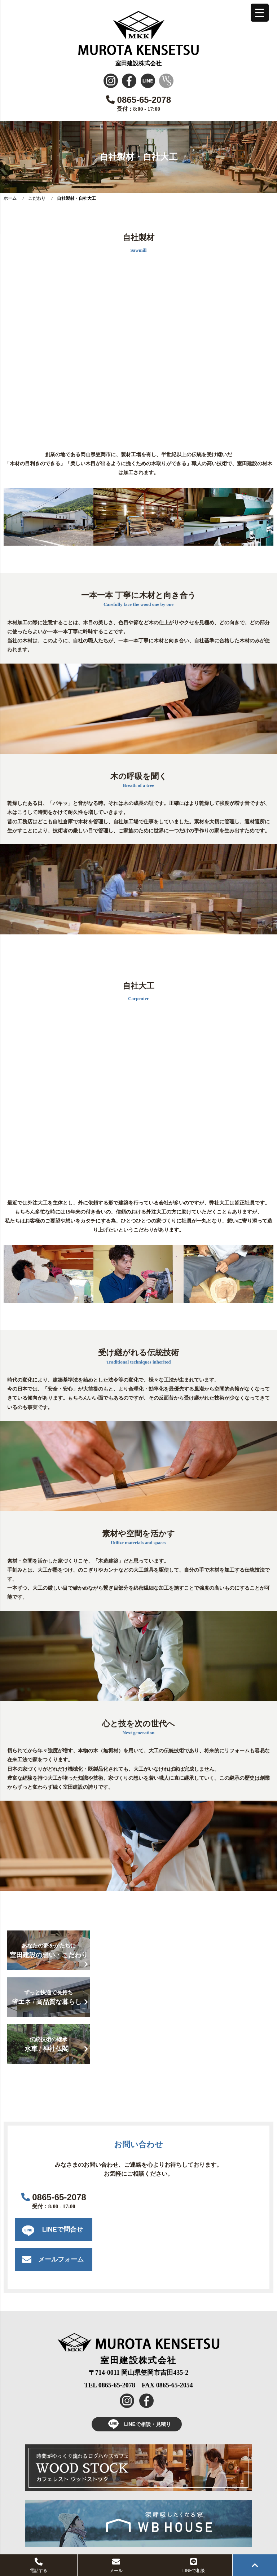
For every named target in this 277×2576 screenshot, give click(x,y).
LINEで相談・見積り (136, 2424)
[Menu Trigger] (260, 13)
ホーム (10, 198)
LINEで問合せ (62, 2229)
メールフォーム (61, 2259)
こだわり (36, 198)
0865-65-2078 (138, 100)
